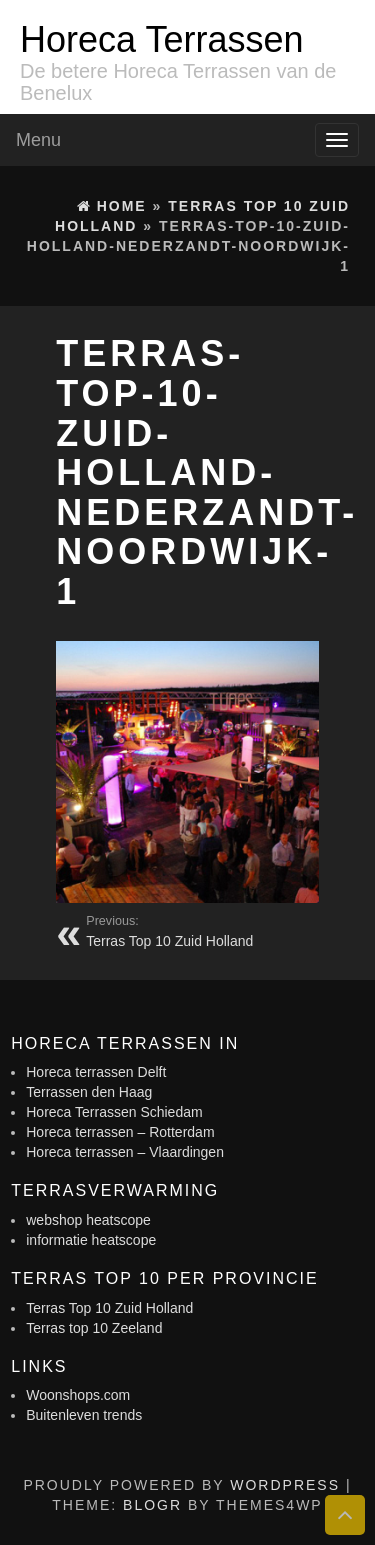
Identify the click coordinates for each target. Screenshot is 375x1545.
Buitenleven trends (84, 1415)
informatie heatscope (91, 1240)
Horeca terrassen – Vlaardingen (125, 1152)
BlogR (152, 1505)
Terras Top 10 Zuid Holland (109, 1308)
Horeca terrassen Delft (96, 1072)
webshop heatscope (88, 1220)
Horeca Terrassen (161, 39)
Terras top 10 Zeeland (94, 1328)
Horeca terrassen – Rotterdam (120, 1132)
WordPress (285, 1485)
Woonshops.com (78, 1395)
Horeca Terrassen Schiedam (114, 1112)
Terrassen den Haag (89, 1092)
